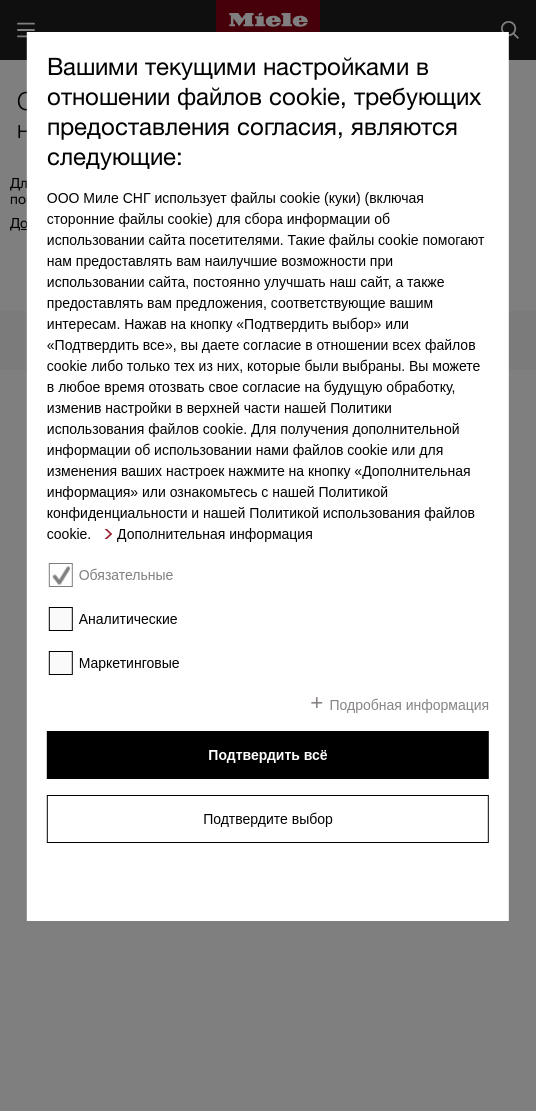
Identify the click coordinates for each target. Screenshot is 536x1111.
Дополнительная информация (215, 534)
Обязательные (126, 575)
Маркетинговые (129, 663)
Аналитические (128, 619)
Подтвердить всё (267, 755)
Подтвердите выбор (268, 819)
